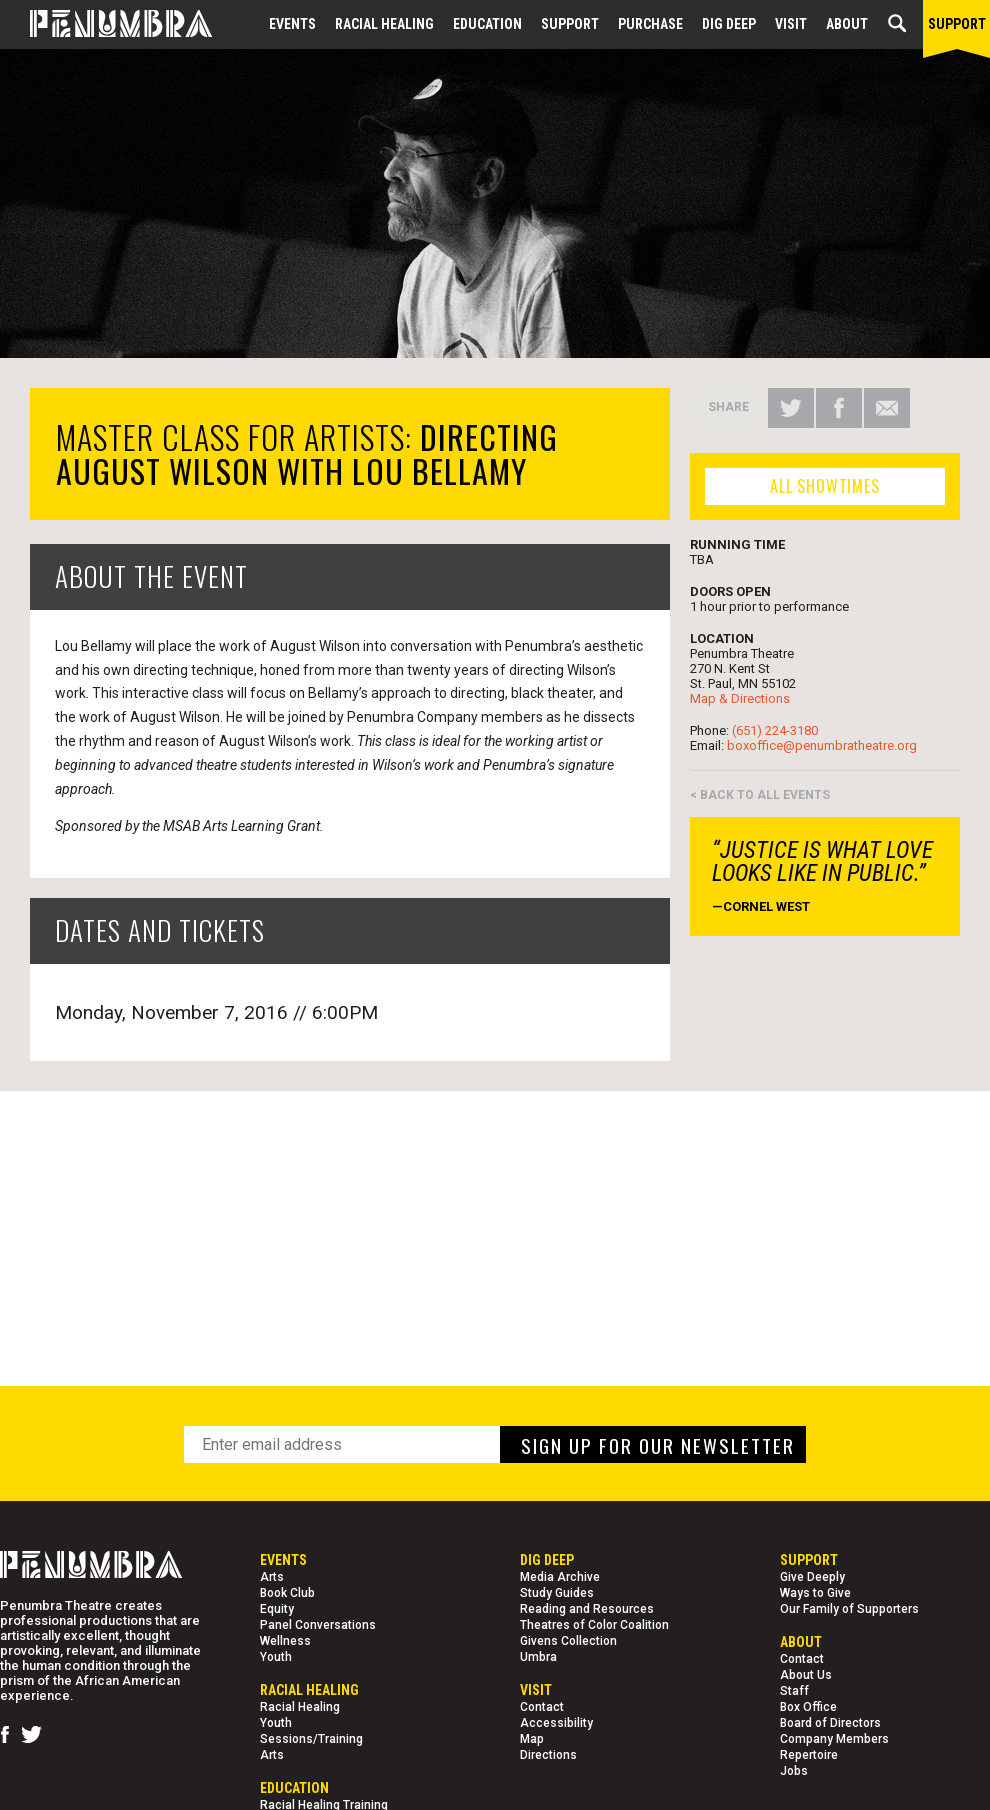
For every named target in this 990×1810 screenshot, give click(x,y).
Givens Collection (568, 1641)
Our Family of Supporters (849, 1609)
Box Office (808, 1707)
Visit (791, 24)
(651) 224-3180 (775, 730)
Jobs (794, 1771)
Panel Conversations (318, 1625)
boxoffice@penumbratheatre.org (822, 745)
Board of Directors (830, 1723)
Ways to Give (815, 1593)
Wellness (285, 1641)
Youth (276, 1657)
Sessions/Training (311, 1739)
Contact (542, 1707)
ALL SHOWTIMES (824, 486)
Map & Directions (740, 698)
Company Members (834, 1739)
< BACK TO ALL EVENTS (760, 795)
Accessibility (556, 1723)
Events (292, 24)
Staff (794, 1691)
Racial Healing (384, 24)
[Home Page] (106, 24)
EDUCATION (487, 24)
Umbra (538, 1657)
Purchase (650, 24)
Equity (277, 1609)
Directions (548, 1755)
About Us (806, 1675)
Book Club (287, 1593)
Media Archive (560, 1577)
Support (570, 24)
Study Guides (557, 1593)
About (847, 24)
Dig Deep (729, 24)
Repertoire (809, 1755)
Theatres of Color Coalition (594, 1625)
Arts (272, 1577)
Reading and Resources (587, 1609)
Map (532, 1739)
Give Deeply (812, 1577)
